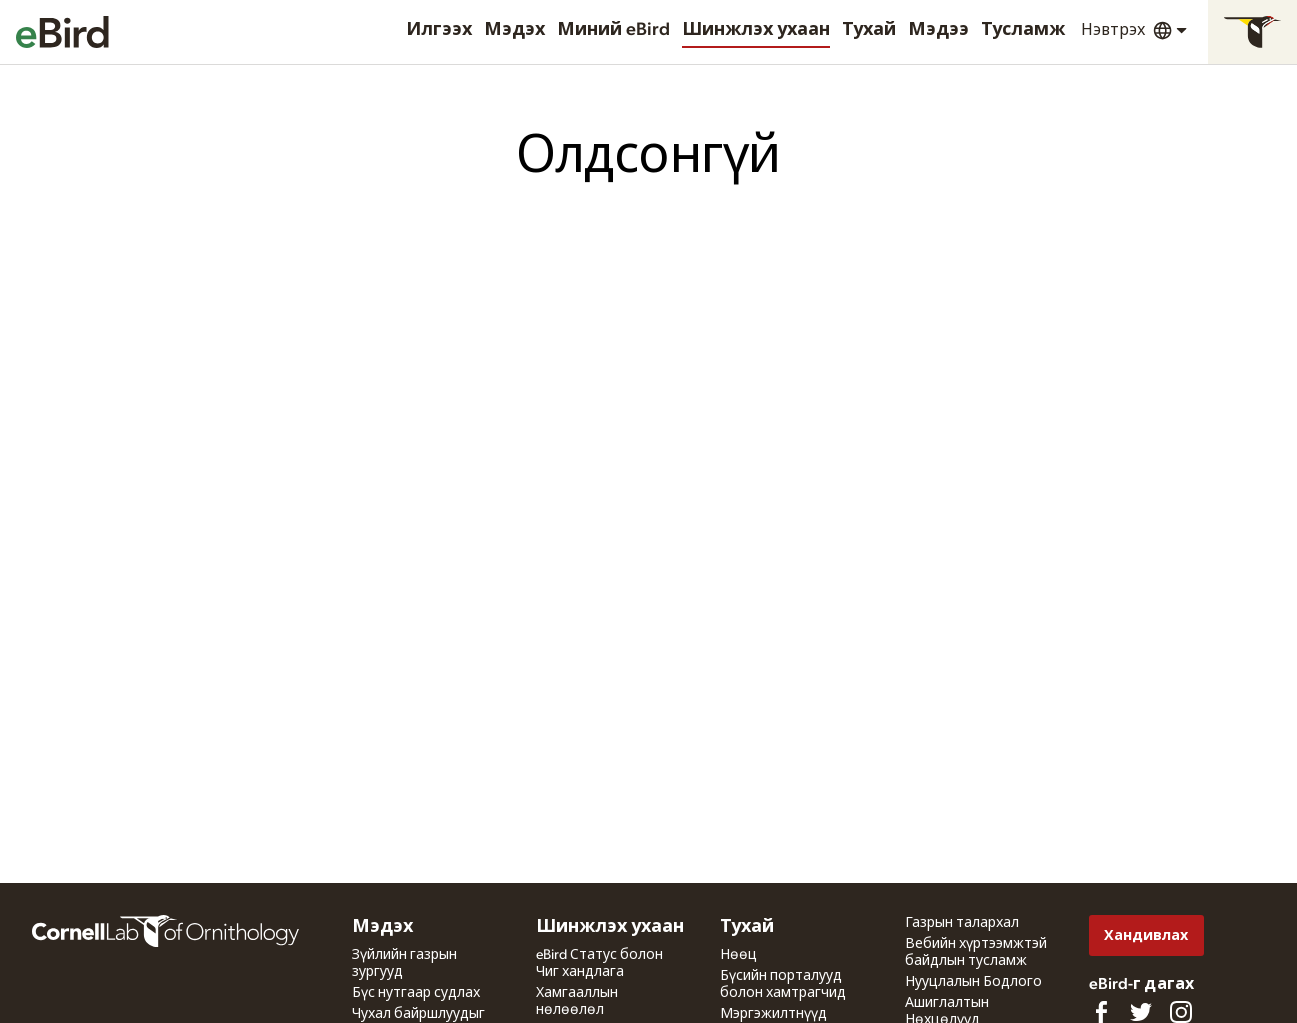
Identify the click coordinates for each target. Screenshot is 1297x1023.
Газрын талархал (962, 923)
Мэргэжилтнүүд (773, 1014)
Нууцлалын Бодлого (973, 982)
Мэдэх (514, 30)
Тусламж (1023, 30)
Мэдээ (938, 30)
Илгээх (439, 30)
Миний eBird (613, 30)
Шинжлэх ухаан (756, 30)
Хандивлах (1146, 935)
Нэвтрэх (1113, 30)
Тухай (869, 30)
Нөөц (738, 955)
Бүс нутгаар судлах (416, 993)
